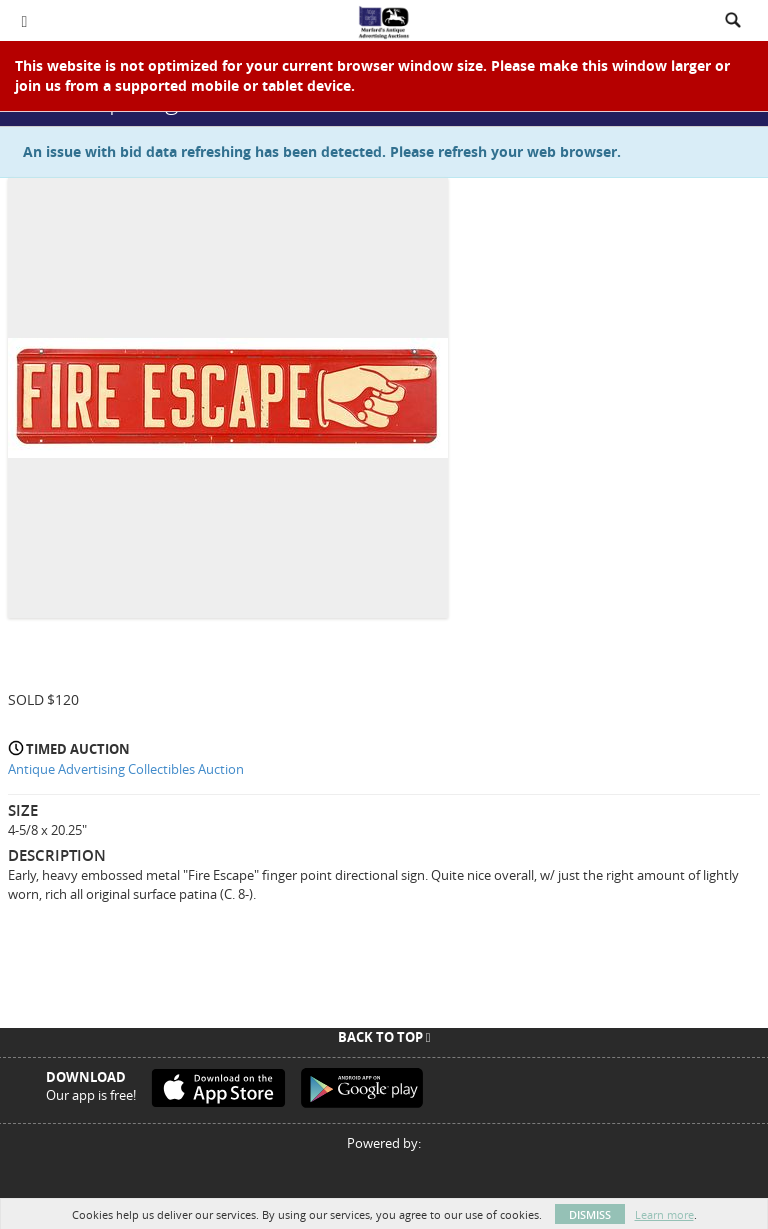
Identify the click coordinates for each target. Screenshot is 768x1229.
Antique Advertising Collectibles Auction (126, 769)
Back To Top (384, 1037)
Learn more (664, 1214)
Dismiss (590, 1214)
